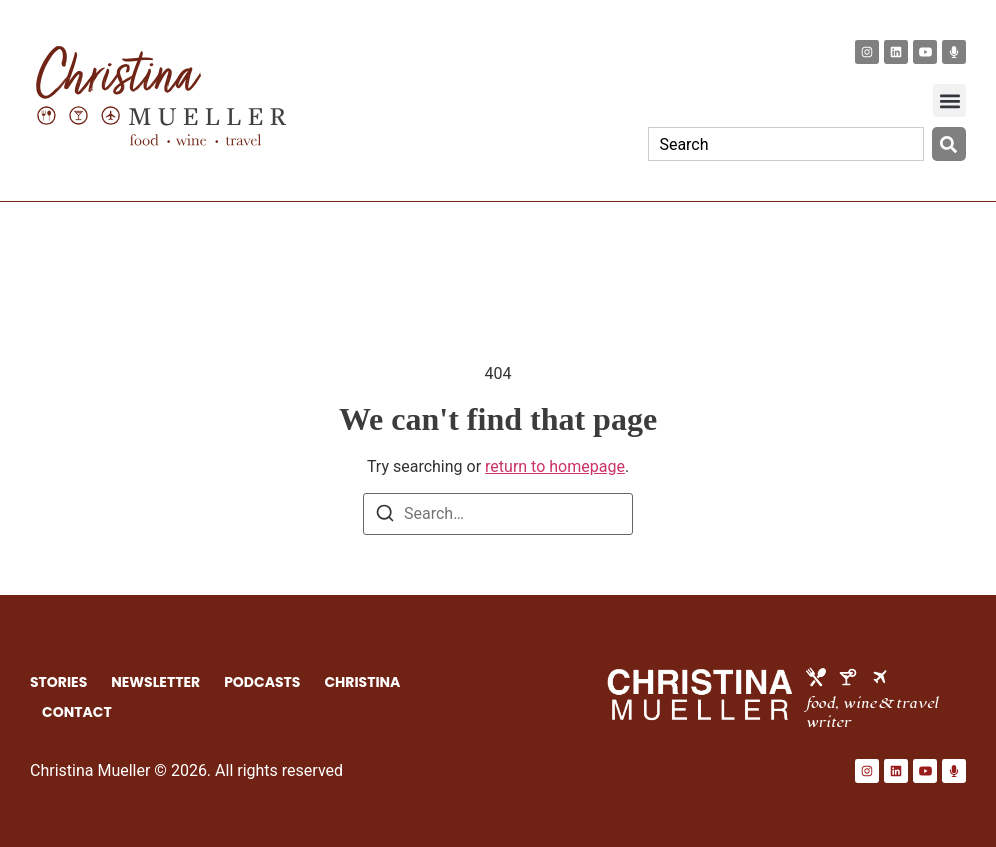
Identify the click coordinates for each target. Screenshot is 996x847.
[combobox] (786, 144)
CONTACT (77, 712)
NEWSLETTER (155, 682)
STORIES (58, 682)
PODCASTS (262, 682)
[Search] (949, 144)
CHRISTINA (363, 682)
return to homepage (555, 466)
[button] (949, 100)
